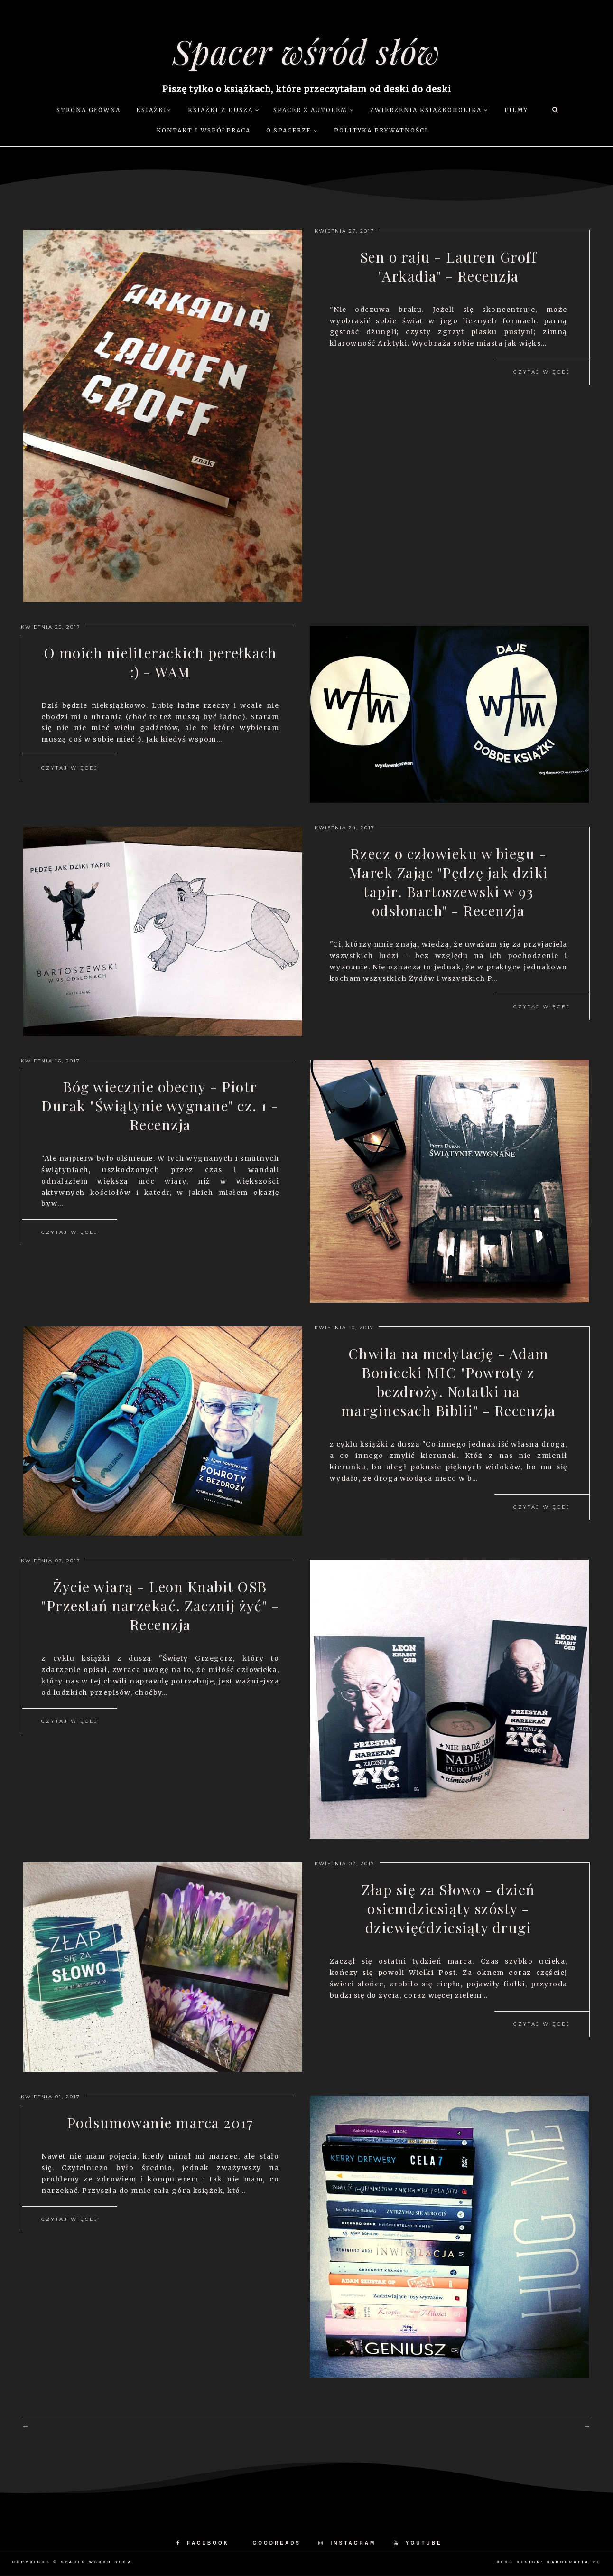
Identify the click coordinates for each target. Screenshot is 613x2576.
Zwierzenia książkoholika (429, 109)
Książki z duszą (224, 109)
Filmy (516, 109)
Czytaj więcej (541, 372)
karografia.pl (574, 2562)
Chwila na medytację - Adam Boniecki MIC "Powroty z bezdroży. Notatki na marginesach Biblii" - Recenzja (448, 1382)
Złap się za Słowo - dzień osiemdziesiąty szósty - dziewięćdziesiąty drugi (448, 1908)
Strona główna (88, 109)
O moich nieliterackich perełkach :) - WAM (160, 662)
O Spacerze (292, 130)
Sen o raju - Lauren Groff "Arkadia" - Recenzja (448, 266)
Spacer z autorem (313, 109)
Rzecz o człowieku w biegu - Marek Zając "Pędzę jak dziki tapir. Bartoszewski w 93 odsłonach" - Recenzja (448, 882)
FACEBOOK (202, 2543)
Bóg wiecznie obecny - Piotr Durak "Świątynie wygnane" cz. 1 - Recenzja (160, 1105)
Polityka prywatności (381, 130)
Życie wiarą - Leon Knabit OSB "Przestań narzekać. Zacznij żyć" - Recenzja (160, 1605)
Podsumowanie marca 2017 (160, 2122)
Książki (154, 109)
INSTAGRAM (347, 2543)
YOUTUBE (418, 2543)
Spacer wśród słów (306, 50)
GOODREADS (276, 2543)
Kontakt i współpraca (204, 130)
